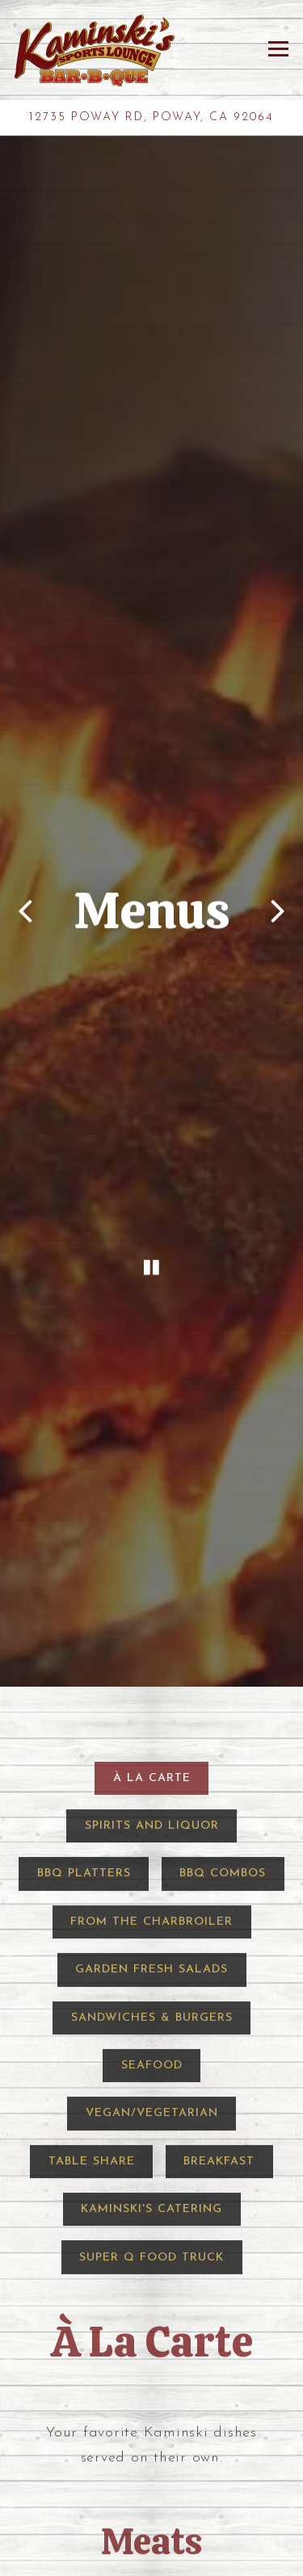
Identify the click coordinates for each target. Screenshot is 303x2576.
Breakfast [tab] (219, 1982)
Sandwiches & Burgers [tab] (152, 1838)
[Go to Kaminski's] (151, 117)
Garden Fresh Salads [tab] (151, 1790)
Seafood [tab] (152, 1886)
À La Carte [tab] (152, 1598)
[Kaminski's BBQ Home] (94, 50)
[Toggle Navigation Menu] (278, 49)
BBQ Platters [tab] (84, 1694)
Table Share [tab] (91, 1982)
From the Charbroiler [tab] (151, 1743)
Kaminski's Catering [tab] (151, 2030)
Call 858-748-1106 (151, 2559)
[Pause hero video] (151, 1137)
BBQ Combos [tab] (222, 1694)
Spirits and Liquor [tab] (152, 1647)
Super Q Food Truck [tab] (151, 2078)
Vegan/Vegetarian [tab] (152, 1934)
